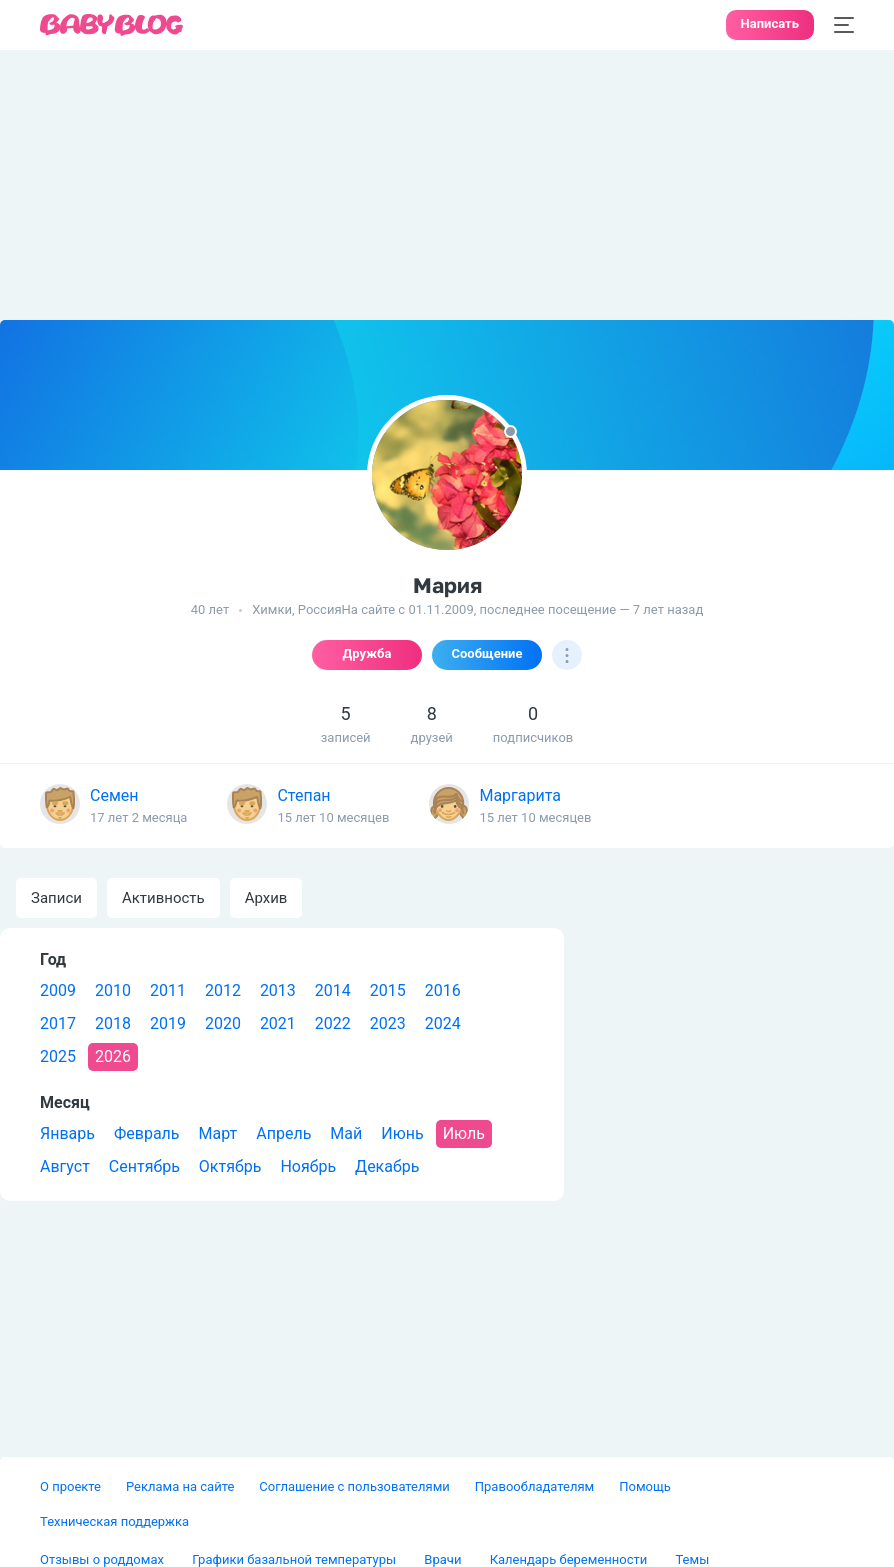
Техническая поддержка (114, 1521)
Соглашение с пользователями (354, 1486)
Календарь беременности (570, 1559)
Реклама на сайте (180, 1486)
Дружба (366, 653)
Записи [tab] (56, 898)
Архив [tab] (266, 898)
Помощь (645, 1486)
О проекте (70, 1486)
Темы (692, 1559)
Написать (770, 23)
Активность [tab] (163, 898)
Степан (303, 795)
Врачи (444, 1559)
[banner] (112, 25)
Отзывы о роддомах (103, 1559)
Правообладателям (534, 1486)
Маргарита (520, 795)
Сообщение (487, 653)
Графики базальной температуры (295, 1559)
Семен (114, 795)
